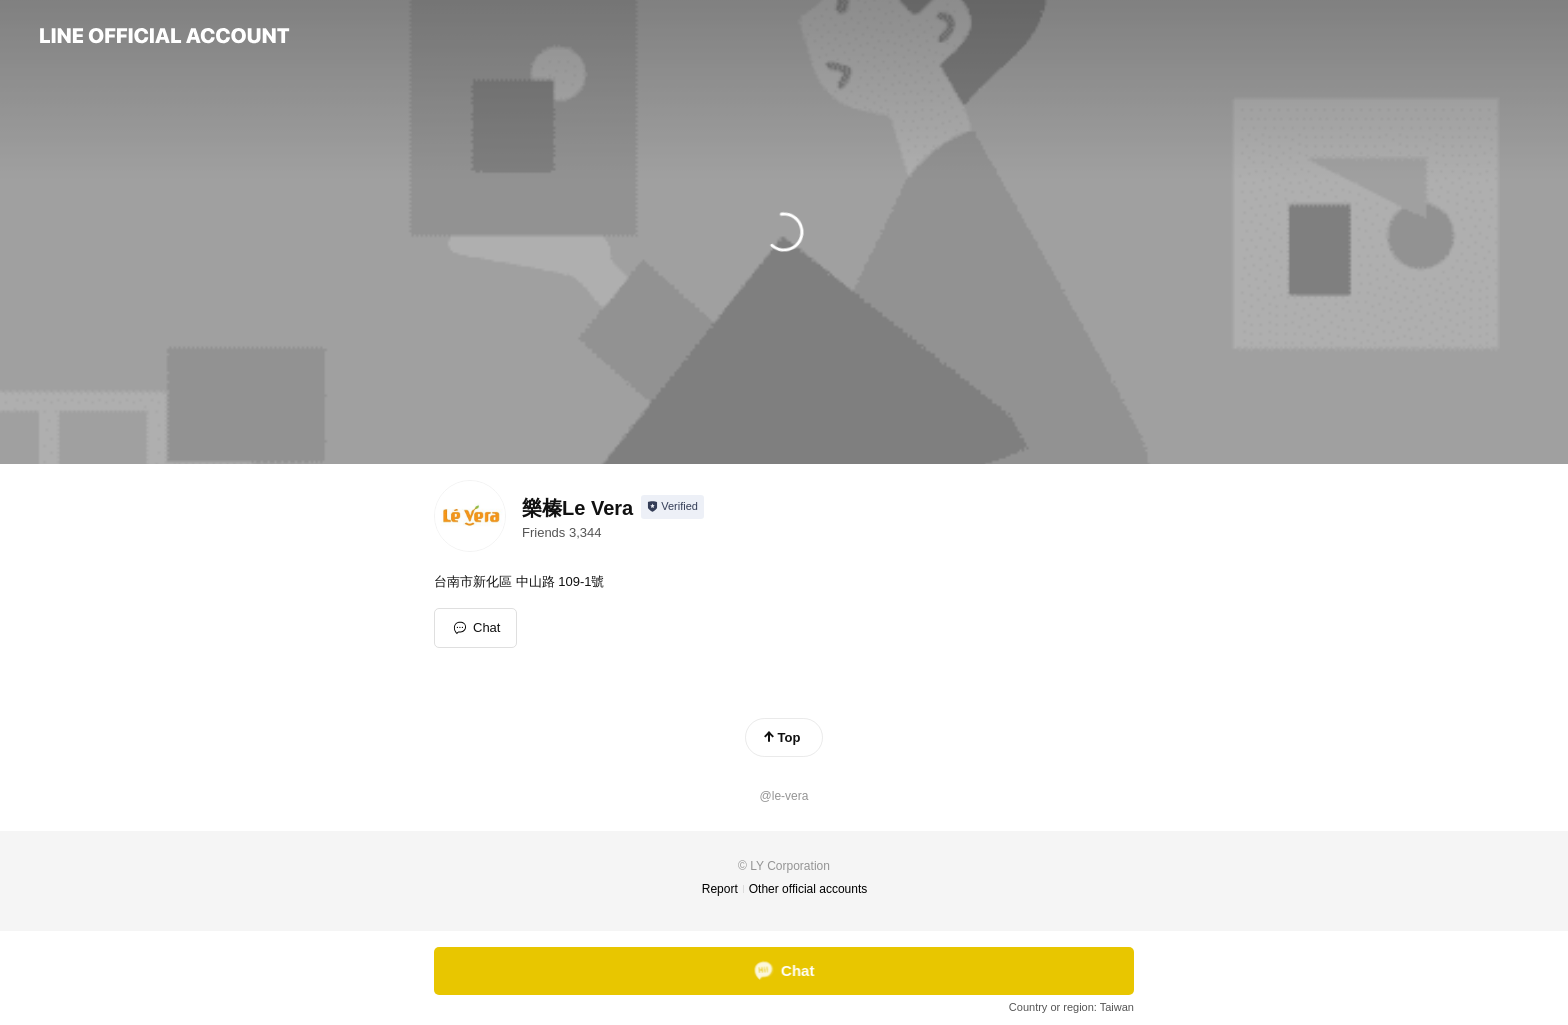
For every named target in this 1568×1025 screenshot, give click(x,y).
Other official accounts (808, 889)
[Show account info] (672, 507)
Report (720, 889)
